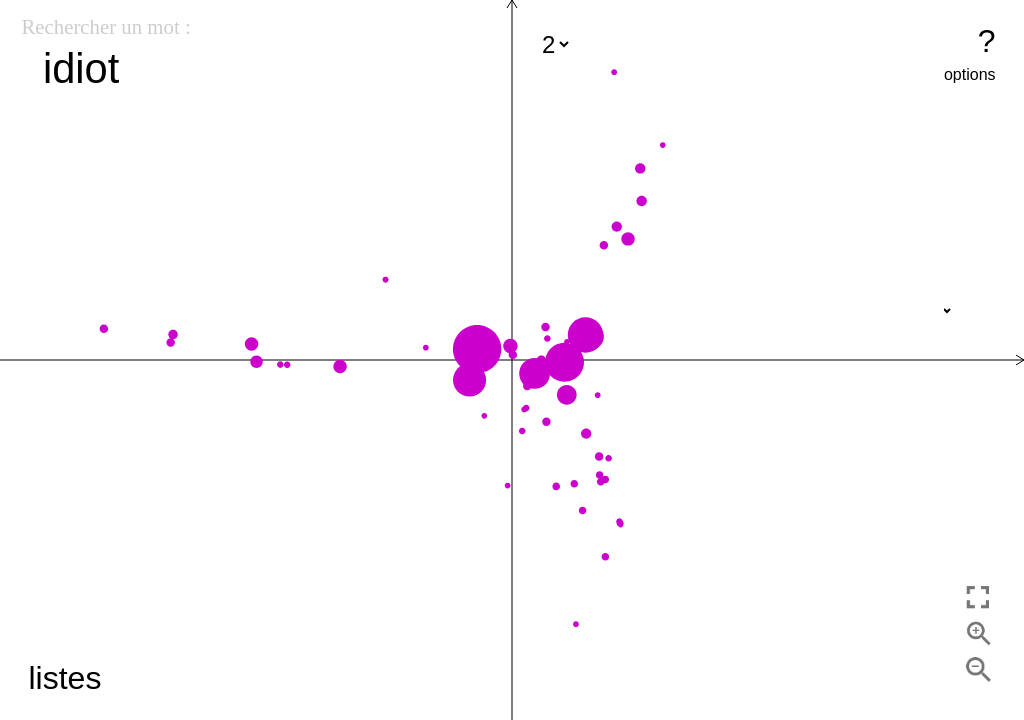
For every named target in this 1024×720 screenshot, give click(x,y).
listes (64, 678)
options (970, 74)
